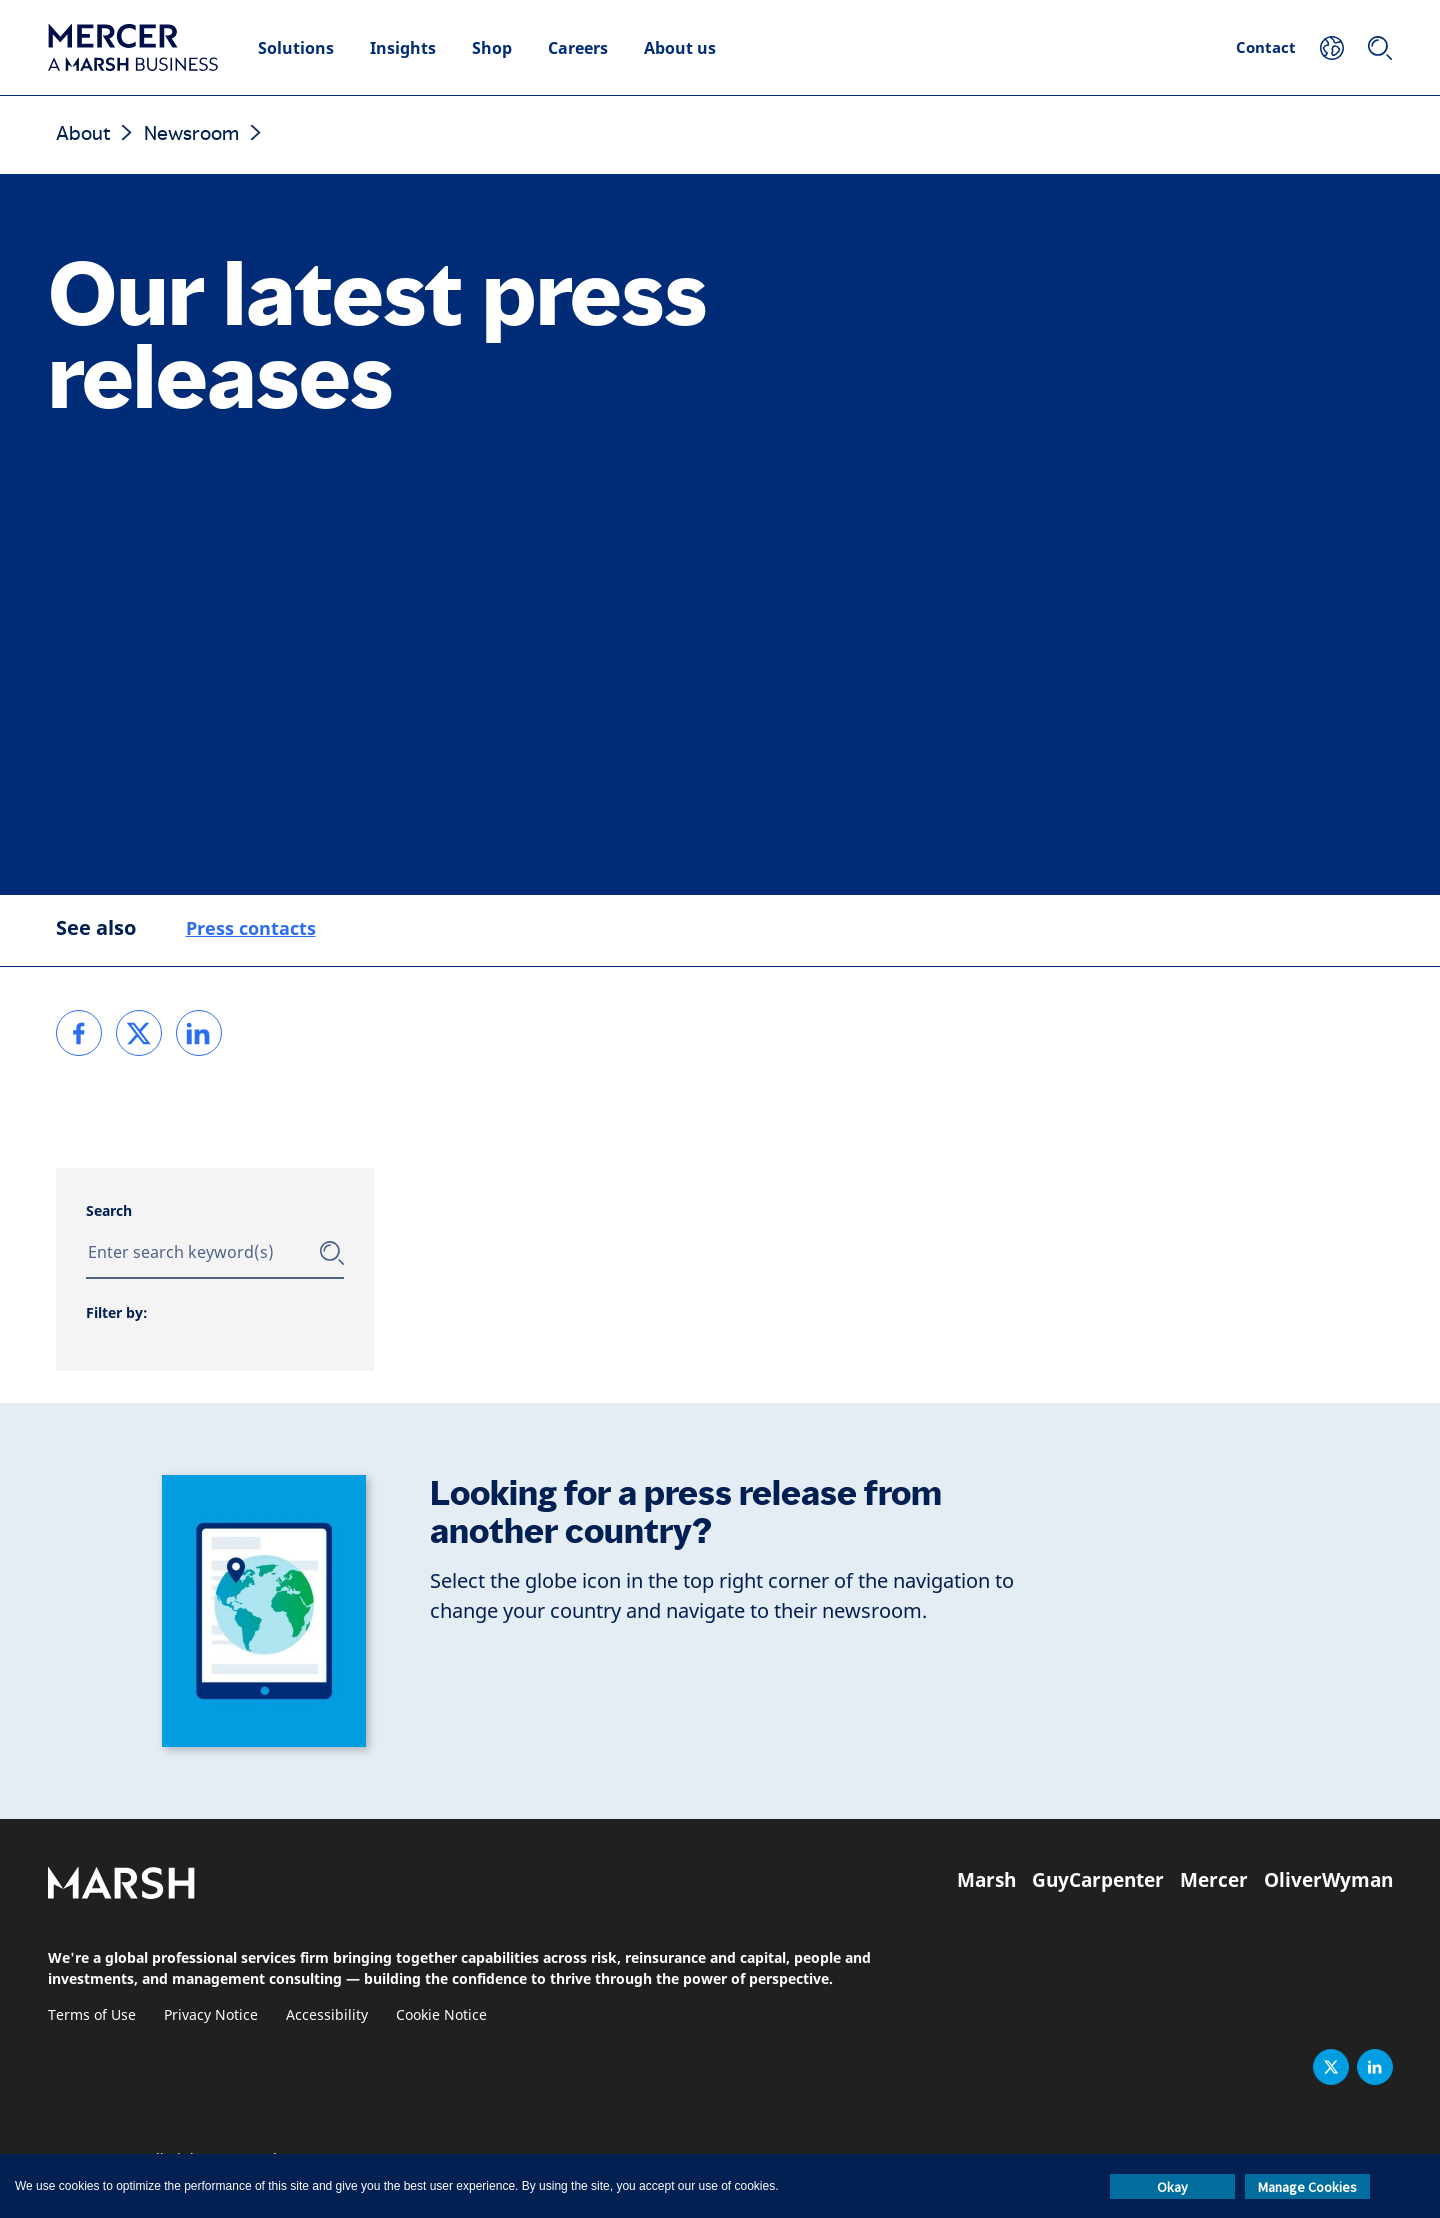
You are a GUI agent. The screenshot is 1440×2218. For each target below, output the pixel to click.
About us (680, 48)
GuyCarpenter (1098, 1880)
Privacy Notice (211, 2015)
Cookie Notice (441, 2015)
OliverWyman (1328, 1880)
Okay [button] (1172, 2187)
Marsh (986, 1880)
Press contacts (251, 928)
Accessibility (327, 2015)
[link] (79, 1033)
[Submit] (332, 1253)
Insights (403, 48)
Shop (492, 48)
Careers (578, 48)
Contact (1266, 47)
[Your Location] (1332, 48)
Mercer (1214, 1880)
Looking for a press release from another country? (686, 1512)
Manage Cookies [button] (1307, 2187)
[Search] (1380, 48)
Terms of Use (92, 2015)
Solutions (296, 48)
